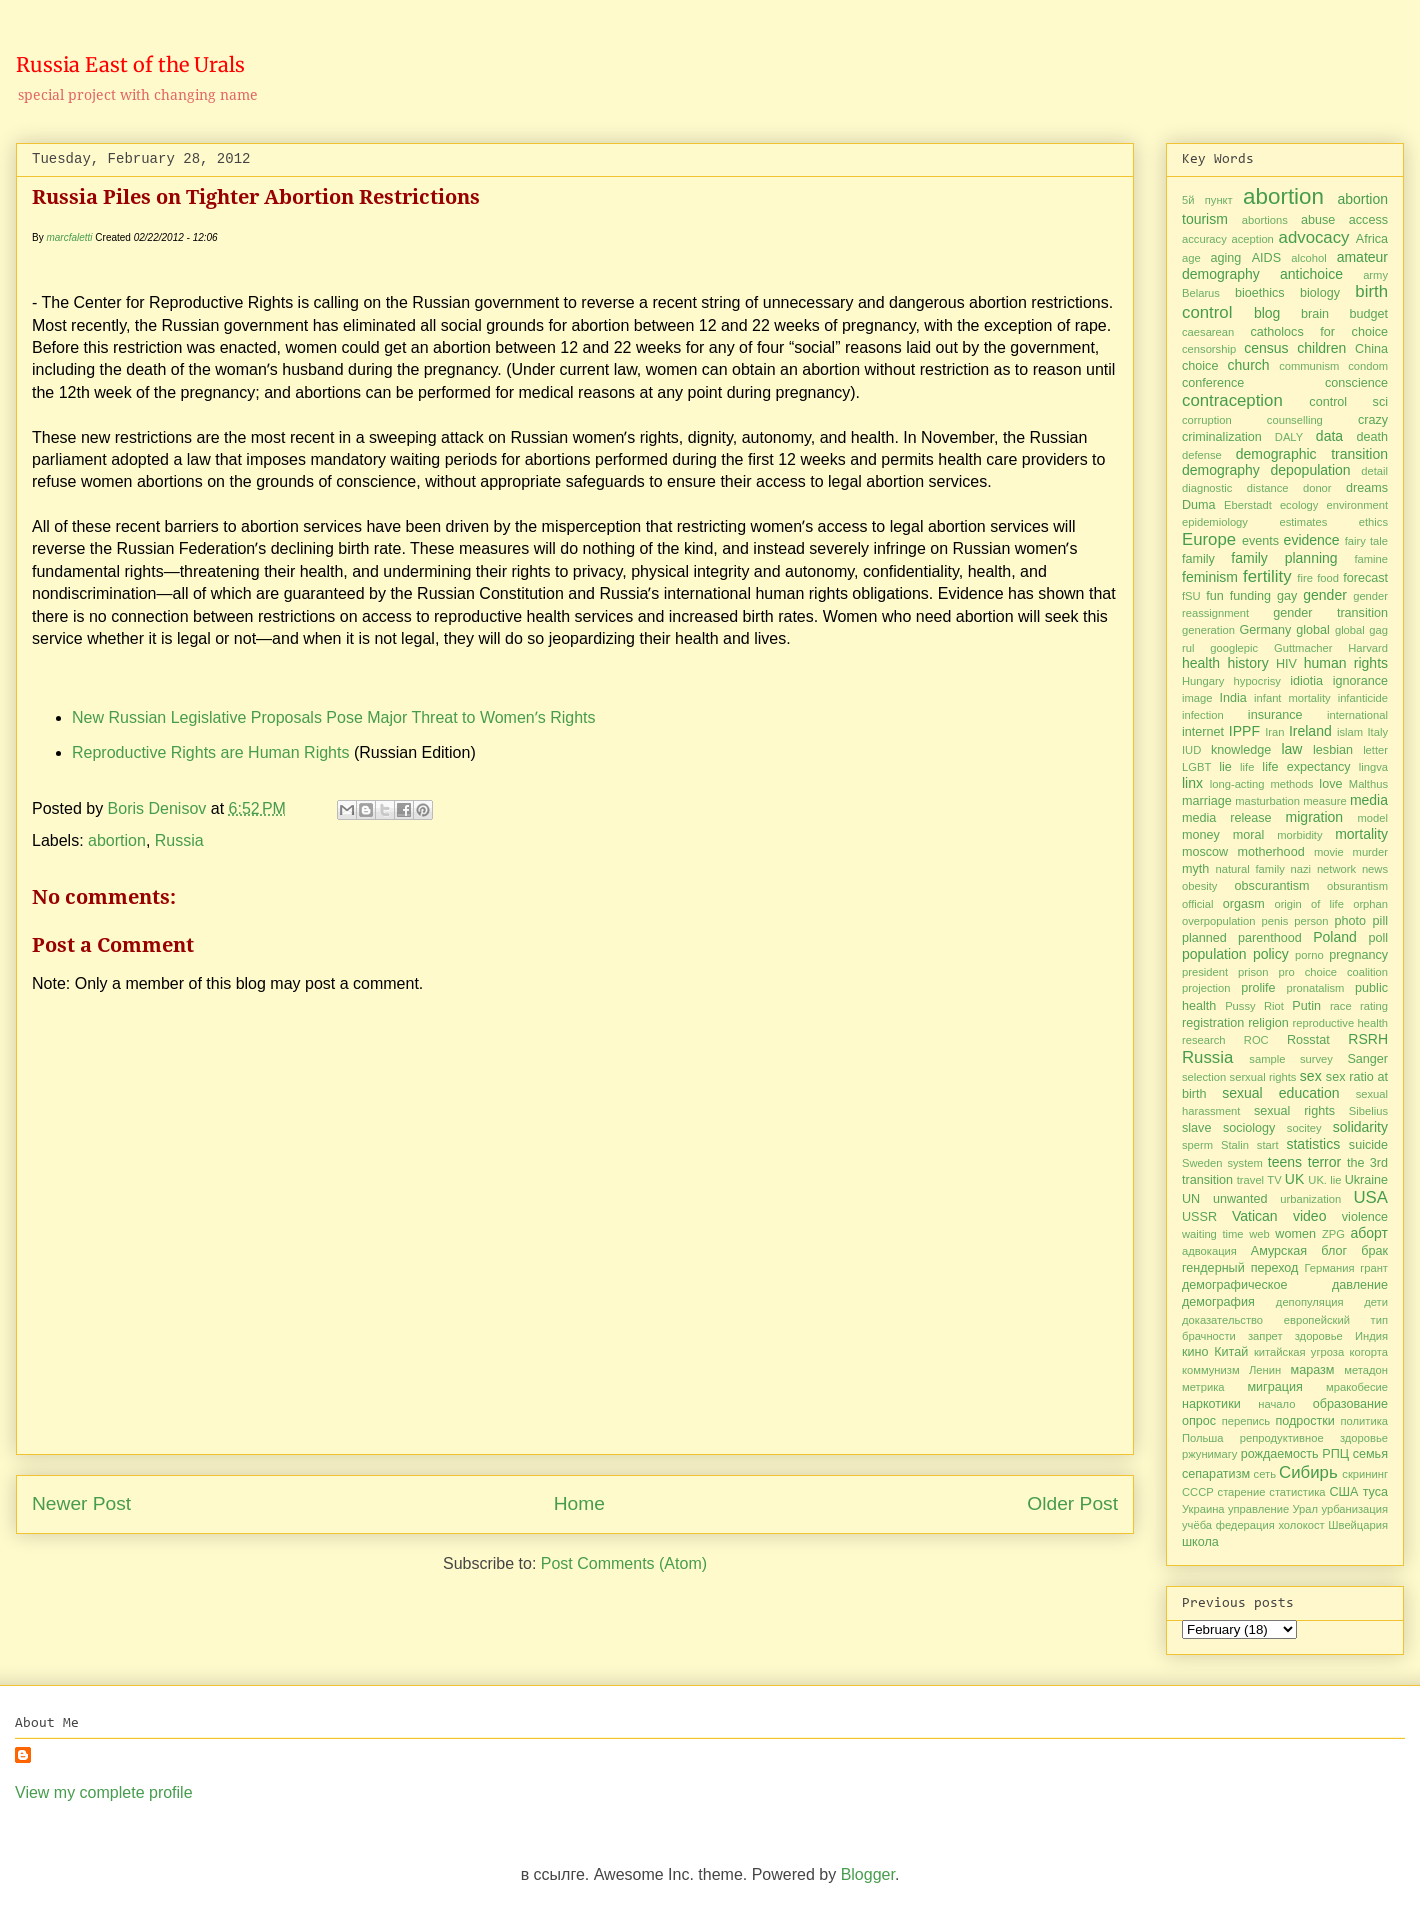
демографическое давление (1285, 1285)
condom (1368, 366)
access (1368, 220)
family (1198, 559)
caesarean (1208, 332)
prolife (1258, 988)
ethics (1373, 522)
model (1373, 818)
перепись (1246, 1421)
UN (1191, 1199)
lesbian (1333, 750)
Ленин (1265, 1370)
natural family (1250, 869)
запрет (1265, 1336)
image (1197, 698)
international (1357, 715)
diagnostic (1207, 488)
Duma (1199, 505)
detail (1374, 471)
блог (1334, 1251)
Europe (1209, 539)
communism (1309, 366)
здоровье (1319, 1336)
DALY (1289, 437)
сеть (1265, 1474)
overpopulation (1218, 921)
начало (1276, 1404)
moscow (1205, 852)
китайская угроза (1299, 1352)
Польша (1203, 1438)
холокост (1301, 1525)
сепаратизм (1216, 1474)
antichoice (1311, 274)
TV (1274, 1180)
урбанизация (1354, 1509)
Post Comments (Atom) (624, 1563)
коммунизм (1211, 1370)
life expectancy (1306, 767)
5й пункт (1207, 200)
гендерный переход (1240, 1268)
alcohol (1308, 258)
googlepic (1234, 648)
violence (1365, 1217)
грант (1374, 1268)
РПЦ (1335, 1454)
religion (1268, 1023)
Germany (1265, 630)
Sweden (1202, 1163)
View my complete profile (104, 1792)
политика (1364, 1421)
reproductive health (1340, 1023)
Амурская (1279, 1251)
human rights (1346, 663)
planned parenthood (1242, 938)
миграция (1274, 1387)
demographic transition (1312, 454)
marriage (1207, 801)
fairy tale (1366, 541)
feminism (1210, 577)
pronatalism (1316, 988)
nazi (1301, 869)
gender (1325, 595)
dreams (1367, 488)
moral (1249, 835)
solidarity (1360, 1127)
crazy (1373, 420)
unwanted (1240, 1199)
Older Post (1072, 1503)
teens (1285, 1162)
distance (1268, 488)
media (1369, 800)
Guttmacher (1303, 648)
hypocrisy (1257, 681)
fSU (1191, 596)
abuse (1318, 220)
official (1198, 904)
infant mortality (1292, 698)
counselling (1295, 420)
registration (1213, 1023)
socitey (1304, 1128)
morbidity (1299, 835)
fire (1305, 578)
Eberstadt (1248, 505)
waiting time (1213, 1234)
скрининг (1365, 1474)
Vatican (1255, 1216)
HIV (1286, 664)
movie (1329, 852)
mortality (1361, 834)
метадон (1366, 1370)
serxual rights (1263, 1077)
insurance (1275, 715)
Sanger (1367, 1059)
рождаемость (1280, 1454)
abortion (117, 840)
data (1329, 436)
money (1201, 835)
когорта (1369, 1352)
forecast (1365, 578)
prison (1253, 972)
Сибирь (1308, 1472)
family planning (1284, 558)
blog (1267, 313)
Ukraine (1366, 1180)
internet (1203, 732)
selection (1204, 1077)
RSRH (1368, 1039)
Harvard (1368, 648)
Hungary (1203, 681)
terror (1324, 1162)
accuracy (1204, 239)
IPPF (1244, 731)
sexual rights (1294, 1111)
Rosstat (1308, 1040)
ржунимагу (1209, 1454)
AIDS (1266, 258)
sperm (1197, 1145)
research (1204, 1040)
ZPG (1333, 1234)
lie (1225, 767)
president (1205, 972)
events (1260, 541)
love (1330, 784)
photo (1351, 921)
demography (1221, 470)
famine (1371, 559)
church (1249, 365)
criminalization (1222, 437)
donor (1317, 488)
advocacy (1314, 237)
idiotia (1306, 681)
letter (1375, 750)
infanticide (1363, 698)
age (1191, 258)
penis (1274, 921)
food (1328, 578)
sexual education (1280, 1093)
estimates (1303, 522)
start (1268, 1145)
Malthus (1368, 784)
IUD (1191, 750)
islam (1350, 732)
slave (1196, 1128)
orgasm (1244, 904)
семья (1370, 1454)
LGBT (1196, 767)
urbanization (1310, 1199)
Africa (1372, 239)
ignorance (1360, 681)
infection (1203, 715)
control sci (1348, 402)
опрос (1199, 1421)
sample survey (1291, 1059)
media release (1227, 818)
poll (1378, 938)
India (1232, 698)
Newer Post (81, 1503)
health (1201, 663)
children (1321, 348)
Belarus (1201, 293)
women (1295, 1234)
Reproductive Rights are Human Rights (210, 752)
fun (1215, 596)
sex (1311, 1076)
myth (1195, 869)
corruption (1207, 420)
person (1311, 921)
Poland (1335, 937)
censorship (1209, 349)
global (1313, 630)
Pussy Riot (1254, 1006)
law (1291, 749)
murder (1370, 852)
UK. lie (1324, 1180)
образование (1350, 1404)
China (1371, 349)
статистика (1297, 1492)
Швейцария (1358, 1525)
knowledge (1241, 750)
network (1336, 869)
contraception (1232, 400)
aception (1253, 239)
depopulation (1310, 470)
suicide (1368, 1145)
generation (1208, 630)
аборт (1369, 1233)
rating (1374, 1006)
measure (1325, 801)
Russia (179, 840)
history (1247, 663)
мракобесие (1357, 1387)
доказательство (1222, 1320)
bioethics (1260, 293)
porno (1309, 955)
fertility (1267, 576)
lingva (1373, 767)
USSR (1199, 1217)
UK (1294, 1179)
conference (1213, 383)
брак (1374, 1251)
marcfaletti (69, 237)
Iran (1274, 732)
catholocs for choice (1319, 332)
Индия (1371, 1336)
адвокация (1209, 1251)
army (1375, 275)
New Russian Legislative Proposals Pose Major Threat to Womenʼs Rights (336, 717)
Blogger (868, 1874)
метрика (1203, 1387)
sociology (1249, 1128)
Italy (1377, 732)
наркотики (1211, 1404)
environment (1357, 505)
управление (1258, 1509)
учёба (1197, 1525)
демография (1218, 1302)
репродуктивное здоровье (1314, 1438)
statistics (1313, 1144)
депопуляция (1310, 1302)
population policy (1235, 954)
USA (1371, 1197)
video (1309, 1216)
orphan (1370, 904)
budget (1368, 314)
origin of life (1309, 904)
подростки (1305, 1421)
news (1375, 869)
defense (1202, 455)
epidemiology (1215, 522)
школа (1200, 1542)
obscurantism (1272, 886)
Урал (1306, 1509)
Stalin (1235, 1145)
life (1247, 767)
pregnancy (1358, 955)
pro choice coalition (1333, 972)
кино (1195, 1352)
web (1259, 1234)
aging (1226, 258)
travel (1250, 1180)
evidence (1312, 540)
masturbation (1267, 801)
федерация (1245, 1525)
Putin (1306, 1006)
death (1373, 437)
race (1341, 1006)
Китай (1231, 1352)
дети (1376, 1302)
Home (579, 1503)
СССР (1198, 1492)
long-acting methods (1262, 784)
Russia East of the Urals (130, 64)
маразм (1313, 1370)
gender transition (1330, 613)
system (1244, 1163)
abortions (1265, 220)
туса (1375, 1492)
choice (1200, 366)
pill (1380, 921)
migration (1315, 817)
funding (1250, 596)
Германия (1329, 1268)
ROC (1256, 1040)
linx (1192, 783)
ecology (1299, 505)
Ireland (1310, 731)
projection (1206, 988)
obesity (1199, 886)
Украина (1203, 1509)
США (1343, 1492)
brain (1315, 314)
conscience (1356, 383)
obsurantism (1357, 886)
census (1266, 348)
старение (1242, 1492)
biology (1320, 293)
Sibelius (1368, 1111)
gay (1287, 596)
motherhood (1270, 852)
